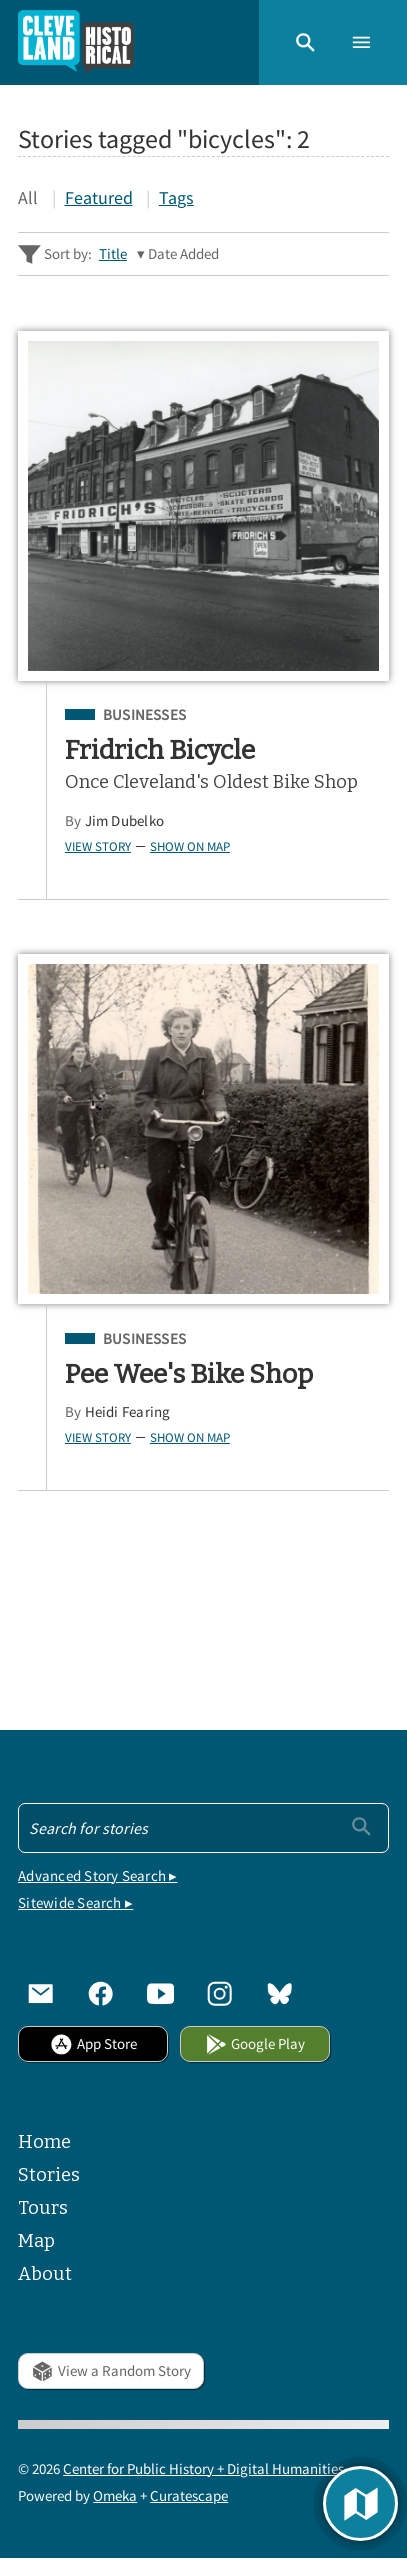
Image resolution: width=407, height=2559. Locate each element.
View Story (98, 846)
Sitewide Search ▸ (75, 1902)
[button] (305, 42)
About (45, 2274)
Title (113, 253)
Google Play (255, 2043)
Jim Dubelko (125, 820)
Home (44, 2142)
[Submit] (361, 1826)
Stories (49, 2175)
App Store (93, 2043)
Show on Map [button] (190, 846)
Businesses (144, 715)
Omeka (115, 2495)
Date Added (183, 253)
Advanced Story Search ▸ (97, 1875)
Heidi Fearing (128, 1411)
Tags (176, 197)
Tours (43, 2208)
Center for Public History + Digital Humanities (203, 2468)
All (28, 197)
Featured (99, 197)
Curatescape (189, 2495)
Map (36, 2241)
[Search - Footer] (203, 1828)
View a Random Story (111, 2370)
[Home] (76, 42)
